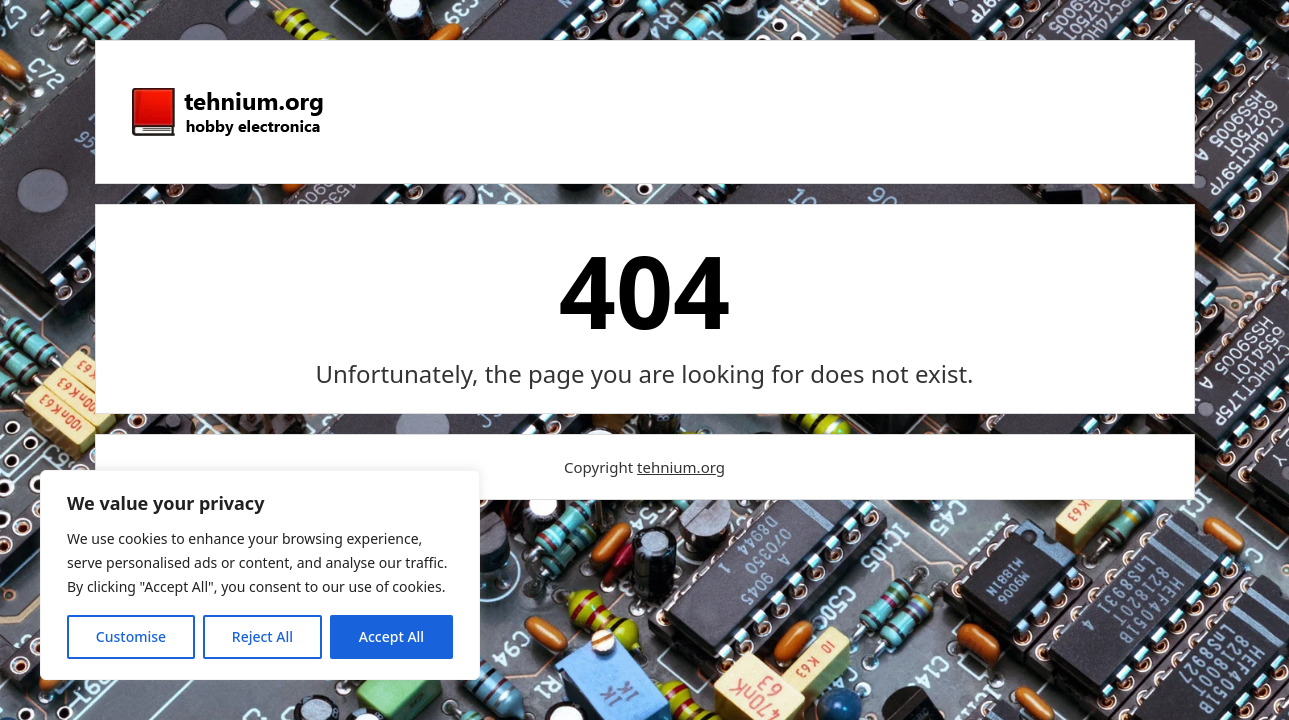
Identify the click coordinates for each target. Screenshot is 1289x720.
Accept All (391, 636)
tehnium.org (681, 467)
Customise (131, 636)
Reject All (262, 636)
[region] (260, 575)
